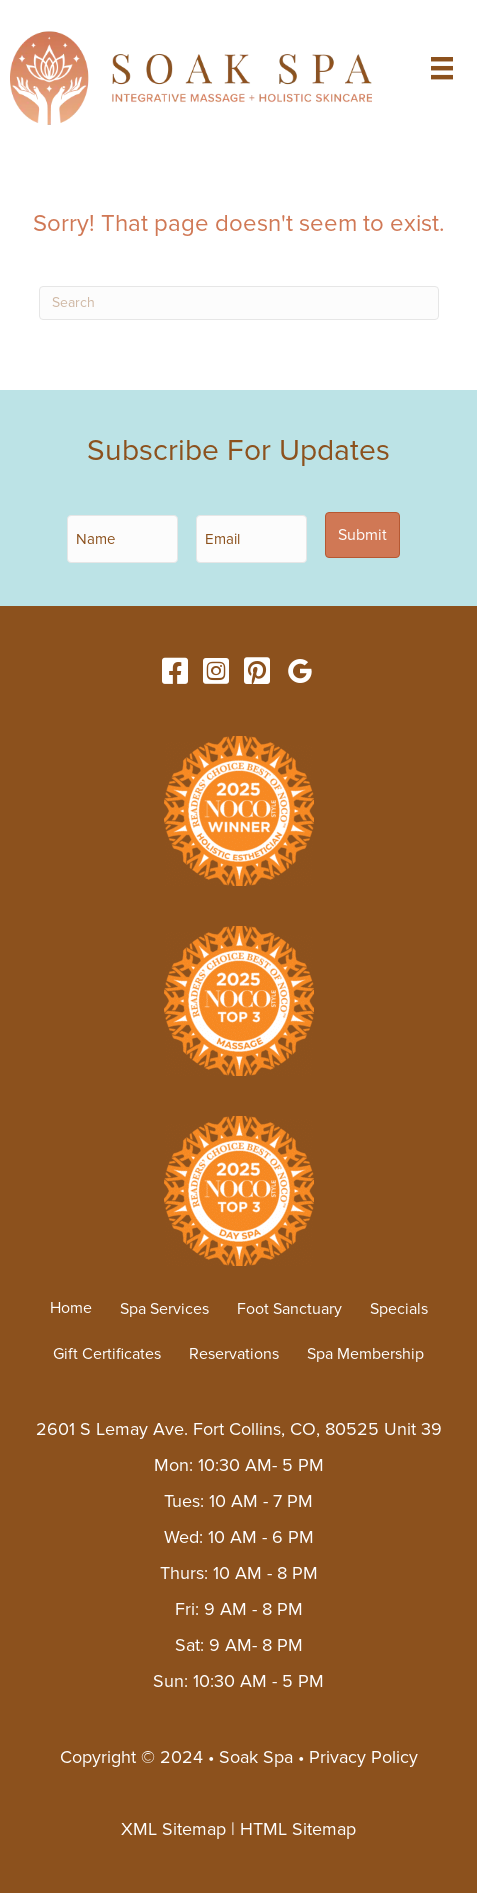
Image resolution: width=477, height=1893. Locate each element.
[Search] (239, 303)
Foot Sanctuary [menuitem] (289, 1309)
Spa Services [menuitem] (164, 1309)
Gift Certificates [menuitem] (107, 1354)
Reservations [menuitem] (234, 1354)
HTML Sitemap (298, 1829)
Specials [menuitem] (399, 1309)
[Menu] (442, 68)
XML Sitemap (173, 1829)
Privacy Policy (363, 1757)
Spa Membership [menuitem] (365, 1354)
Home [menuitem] (71, 1308)
